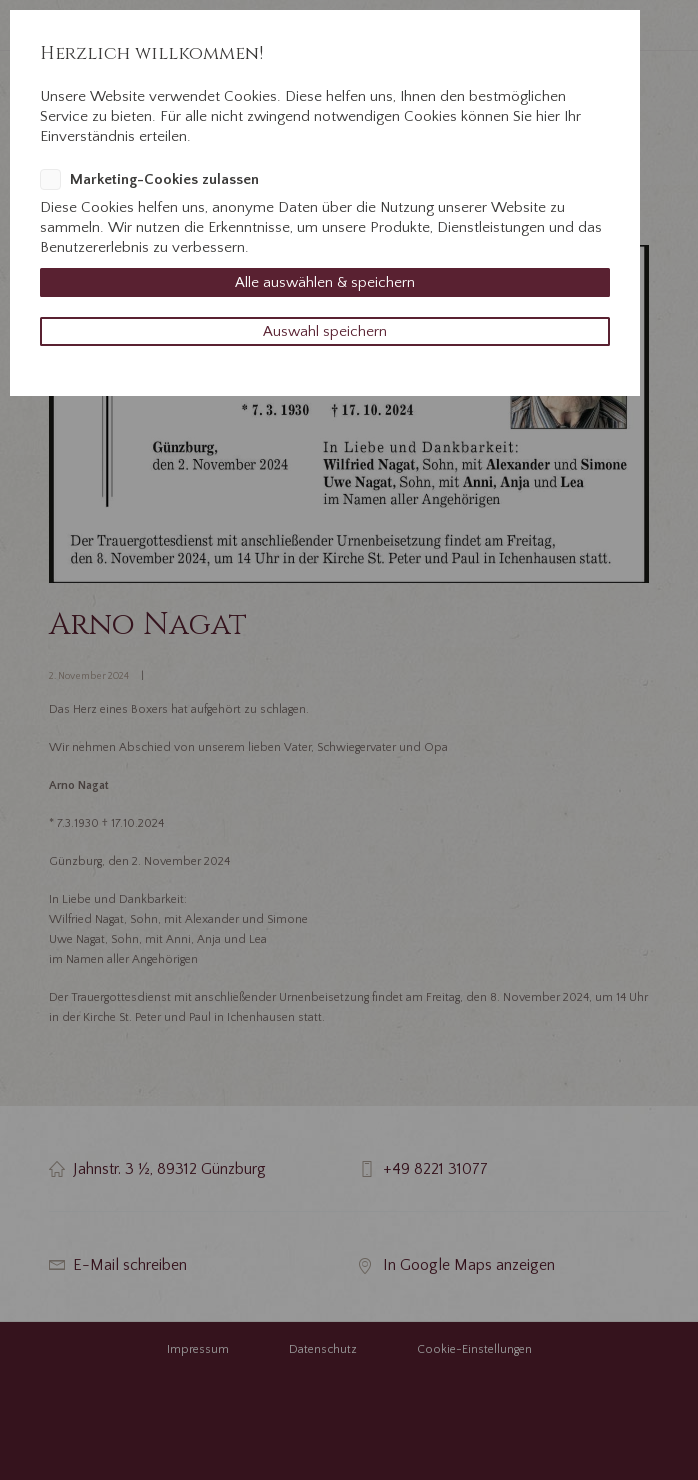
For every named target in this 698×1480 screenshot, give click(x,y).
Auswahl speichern (325, 331)
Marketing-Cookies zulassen (164, 179)
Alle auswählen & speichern (325, 282)
